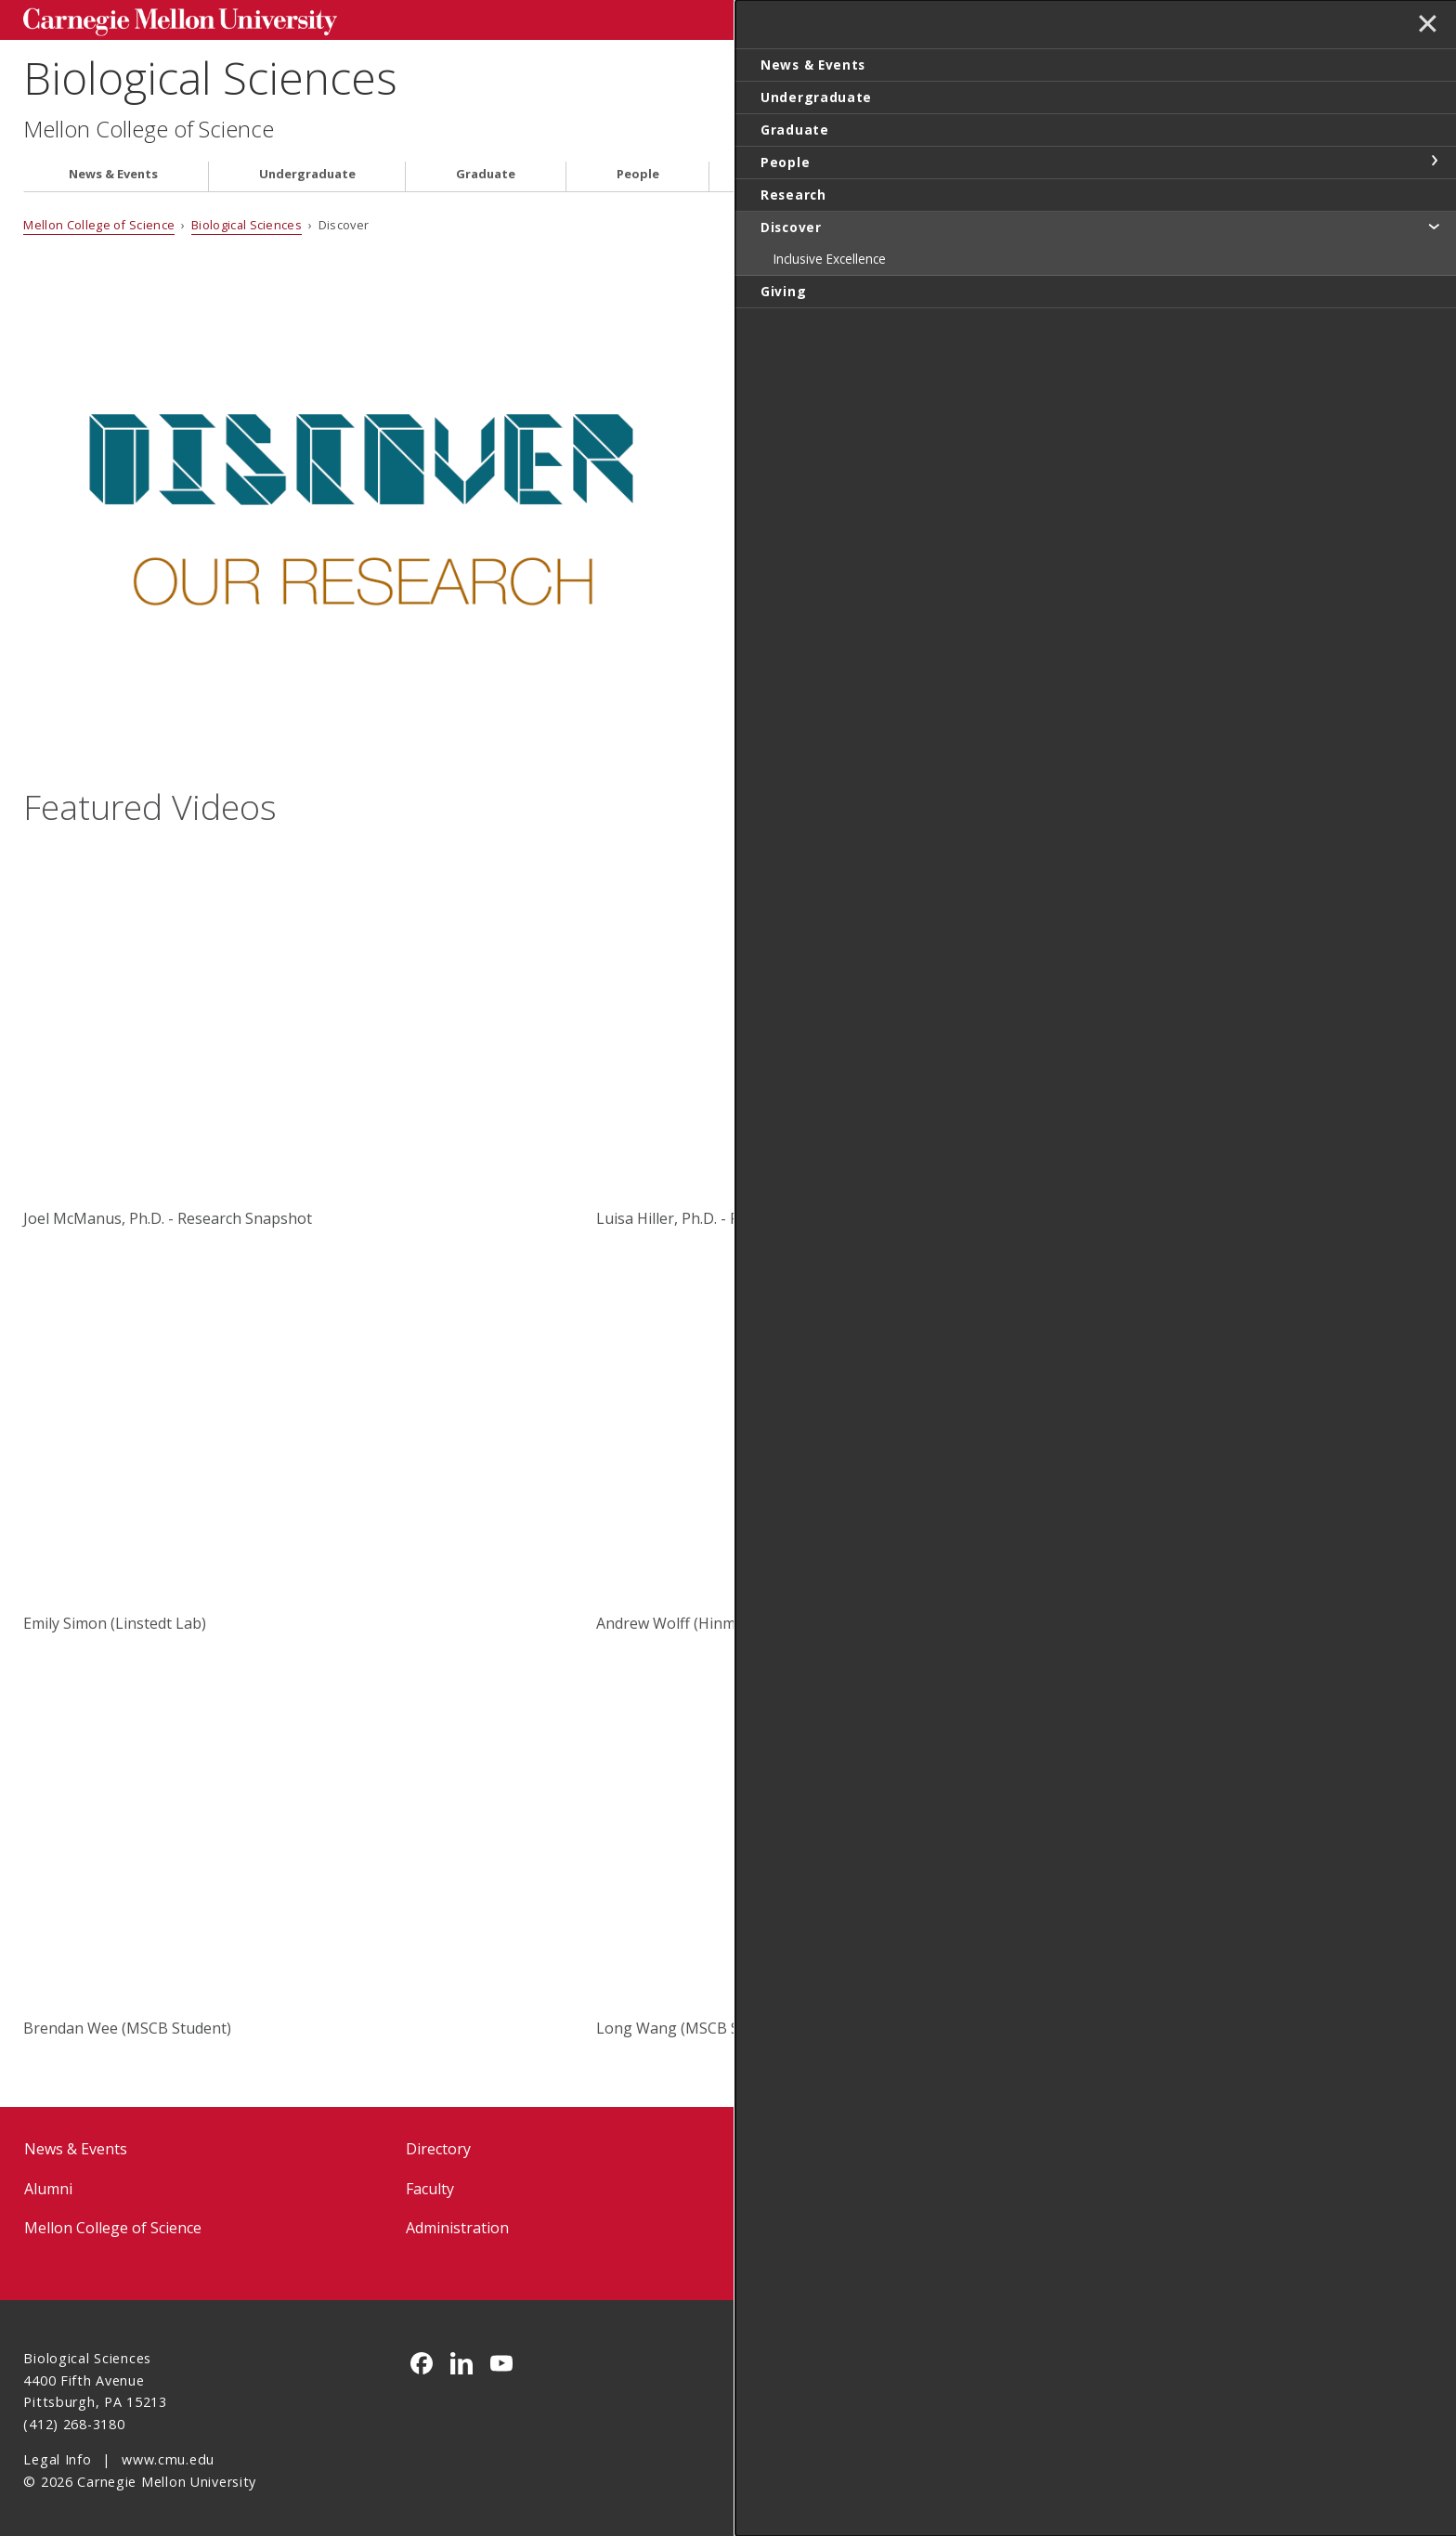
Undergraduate (307, 170)
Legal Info (57, 2456)
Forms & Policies (845, 2146)
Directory (438, 2146)
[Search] (1015, 18)
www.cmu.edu (168, 2456)
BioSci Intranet (839, 2185)
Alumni (48, 2185)
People (638, 170)
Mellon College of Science (148, 126)
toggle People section (1434, 161)
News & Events (113, 170)
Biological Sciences (210, 74)
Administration (457, 2224)
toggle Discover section (1434, 226)
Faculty (430, 2185)
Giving (1090, 170)
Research (787, 170)
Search (1141, 18)
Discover (942, 170)
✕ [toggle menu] (1424, 27)
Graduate (485, 170)
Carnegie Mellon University (164, 20)
